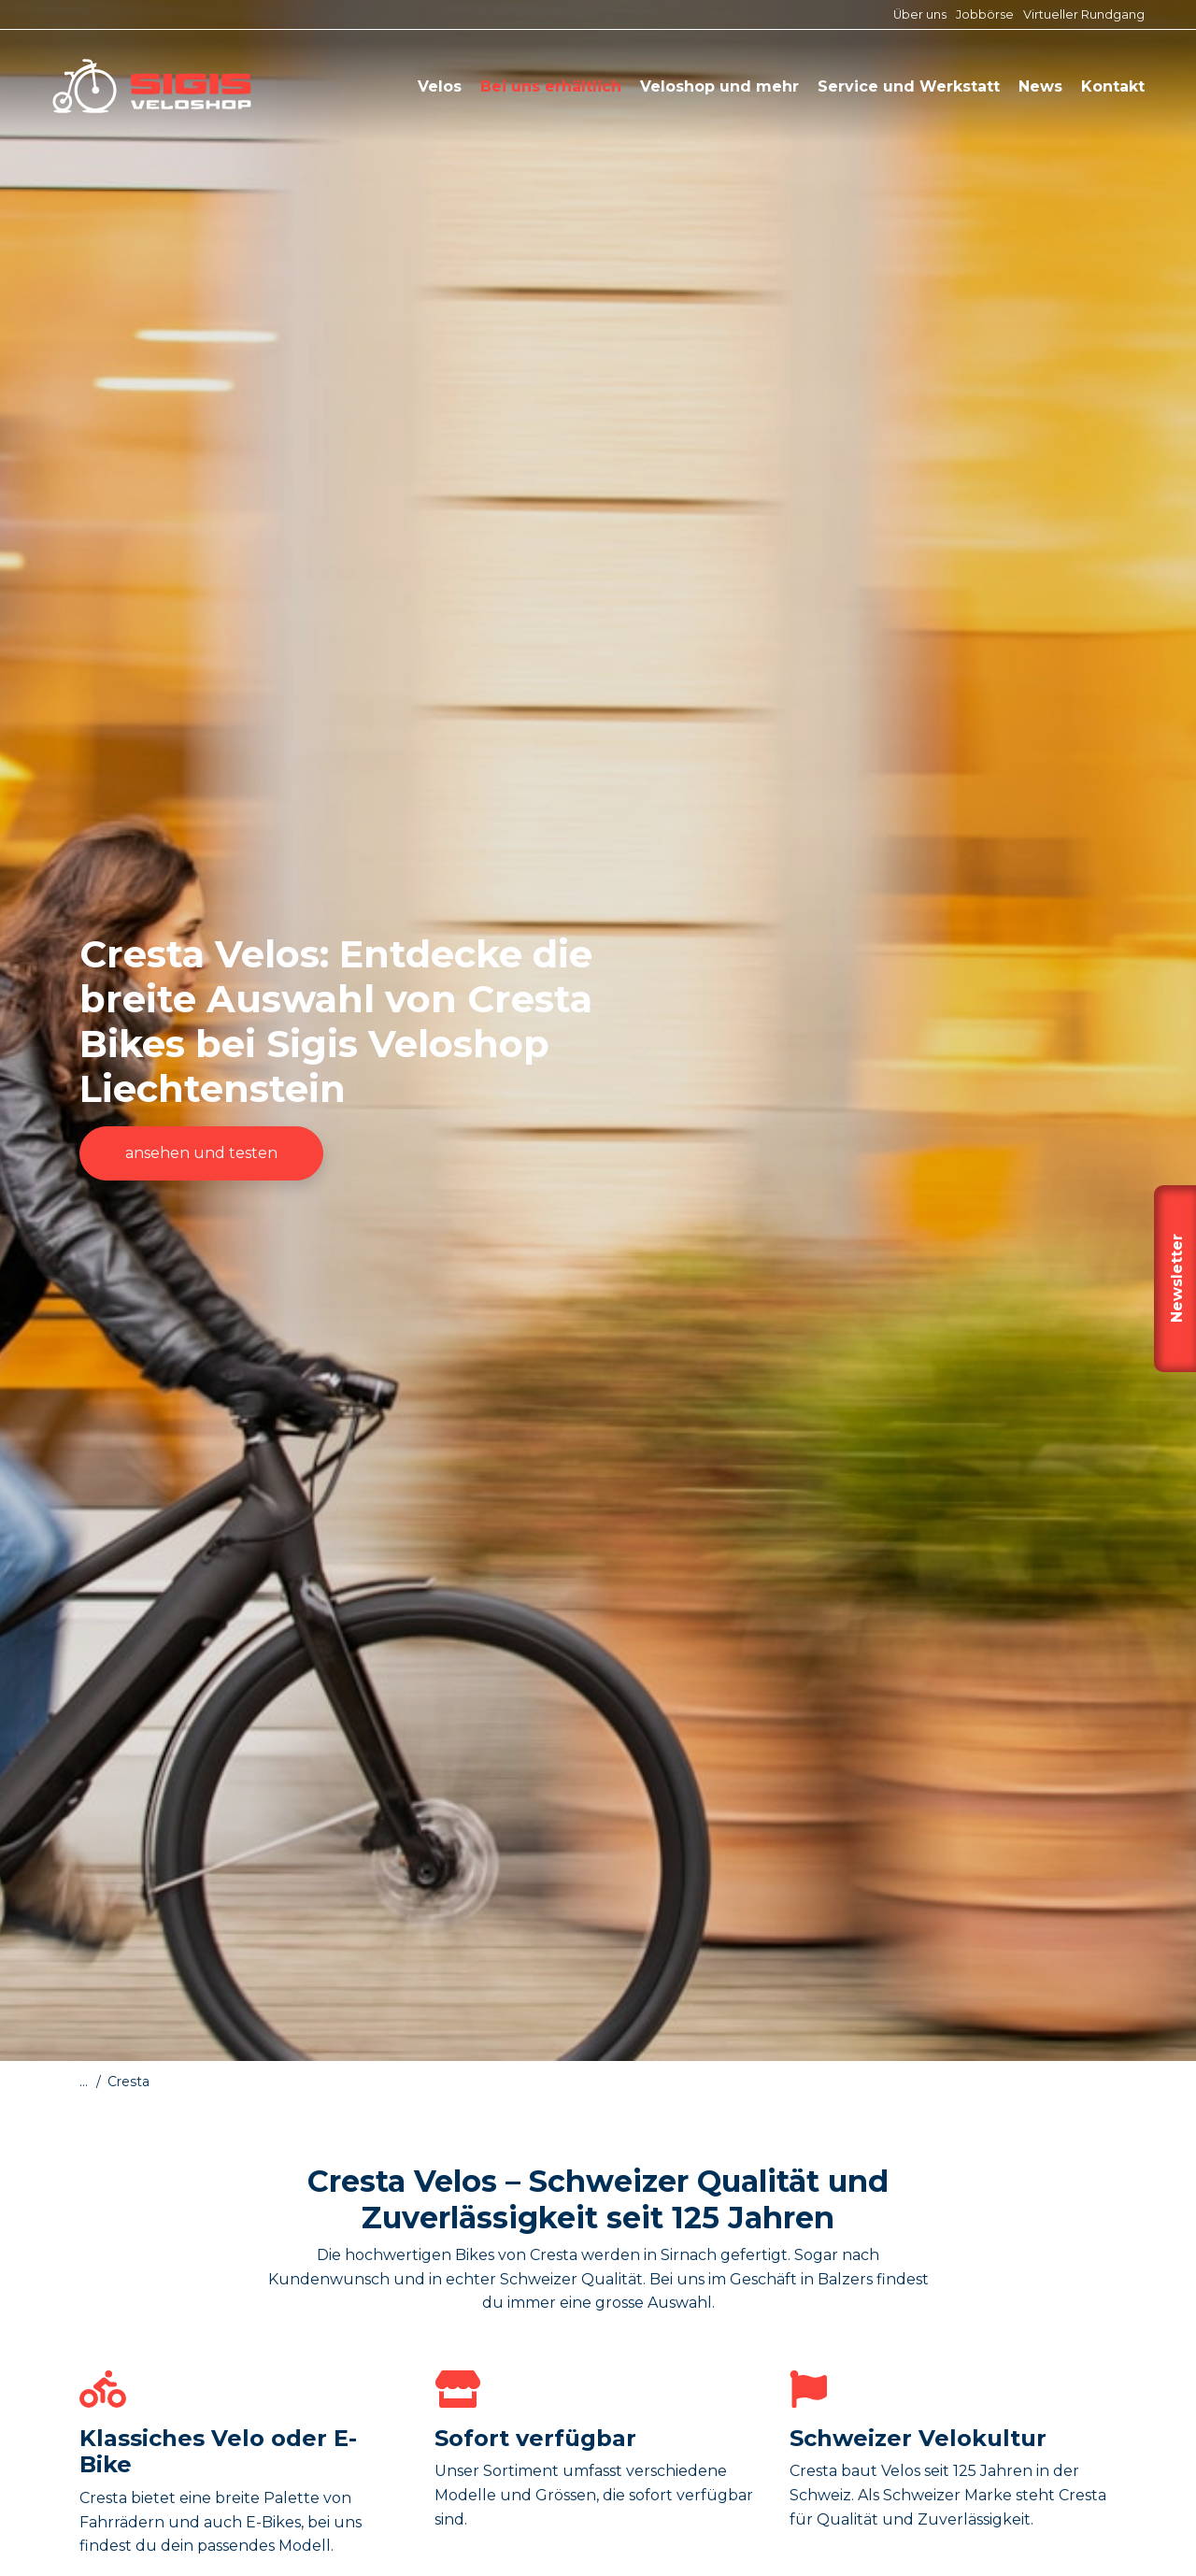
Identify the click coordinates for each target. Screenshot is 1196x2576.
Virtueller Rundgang (1084, 14)
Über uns (920, 14)
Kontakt (1113, 86)
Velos (440, 86)
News (1040, 86)
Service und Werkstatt (909, 86)
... (83, 2081)
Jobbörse (985, 14)
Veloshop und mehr (719, 86)
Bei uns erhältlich (550, 86)
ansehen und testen (201, 1153)
